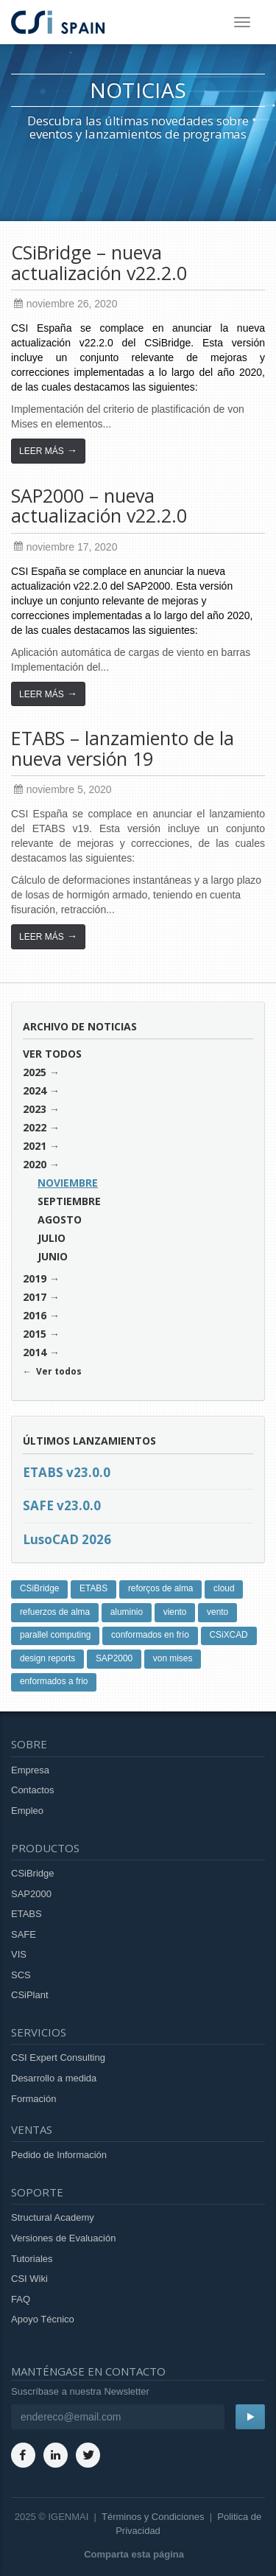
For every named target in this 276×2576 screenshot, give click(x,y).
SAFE (23, 1934)
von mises (173, 1658)
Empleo (27, 1810)
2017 (34, 1297)
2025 (34, 1072)
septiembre (69, 1201)
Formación (33, 2098)
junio (53, 1256)
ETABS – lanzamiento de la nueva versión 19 (122, 748)
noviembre (68, 1183)
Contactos (32, 1789)
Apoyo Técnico (42, 2319)
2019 (34, 1278)
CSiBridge (40, 1588)
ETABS (93, 1588)
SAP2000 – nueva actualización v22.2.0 (99, 505)
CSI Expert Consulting (58, 2057)
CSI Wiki (29, 2278)
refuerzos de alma (55, 1612)
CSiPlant (30, 1994)
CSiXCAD (229, 1635)
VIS (18, 1954)
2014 (34, 1352)
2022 (34, 1127)
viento (175, 1612)
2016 (34, 1315)
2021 (34, 1146)
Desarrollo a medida (53, 2078)
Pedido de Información (59, 2154)
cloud (223, 1588)
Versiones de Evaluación (63, 2238)
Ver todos (52, 1054)
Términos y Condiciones (153, 2516)
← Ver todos (52, 1371)
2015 (34, 1334)
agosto (60, 1219)
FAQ (20, 2299)
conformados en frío (150, 1635)
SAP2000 (114, 1658)
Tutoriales (32, 2258)
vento (217, 1612)
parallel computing (55, 1635)
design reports (47, 1658)
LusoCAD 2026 (67, 1539)
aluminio (126, 1612)
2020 (34, 1164)
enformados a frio (54, 1681)
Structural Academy (52, 2217)
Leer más (48, 450)
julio (52, 1238)
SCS (21, 1974)
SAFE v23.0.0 (62, 1505)
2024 (34, 1090)
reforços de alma (161, 1588)
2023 (34, 1109)
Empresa (30, 1770)
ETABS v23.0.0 (66, 1472)
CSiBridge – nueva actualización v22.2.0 (99, 262)
